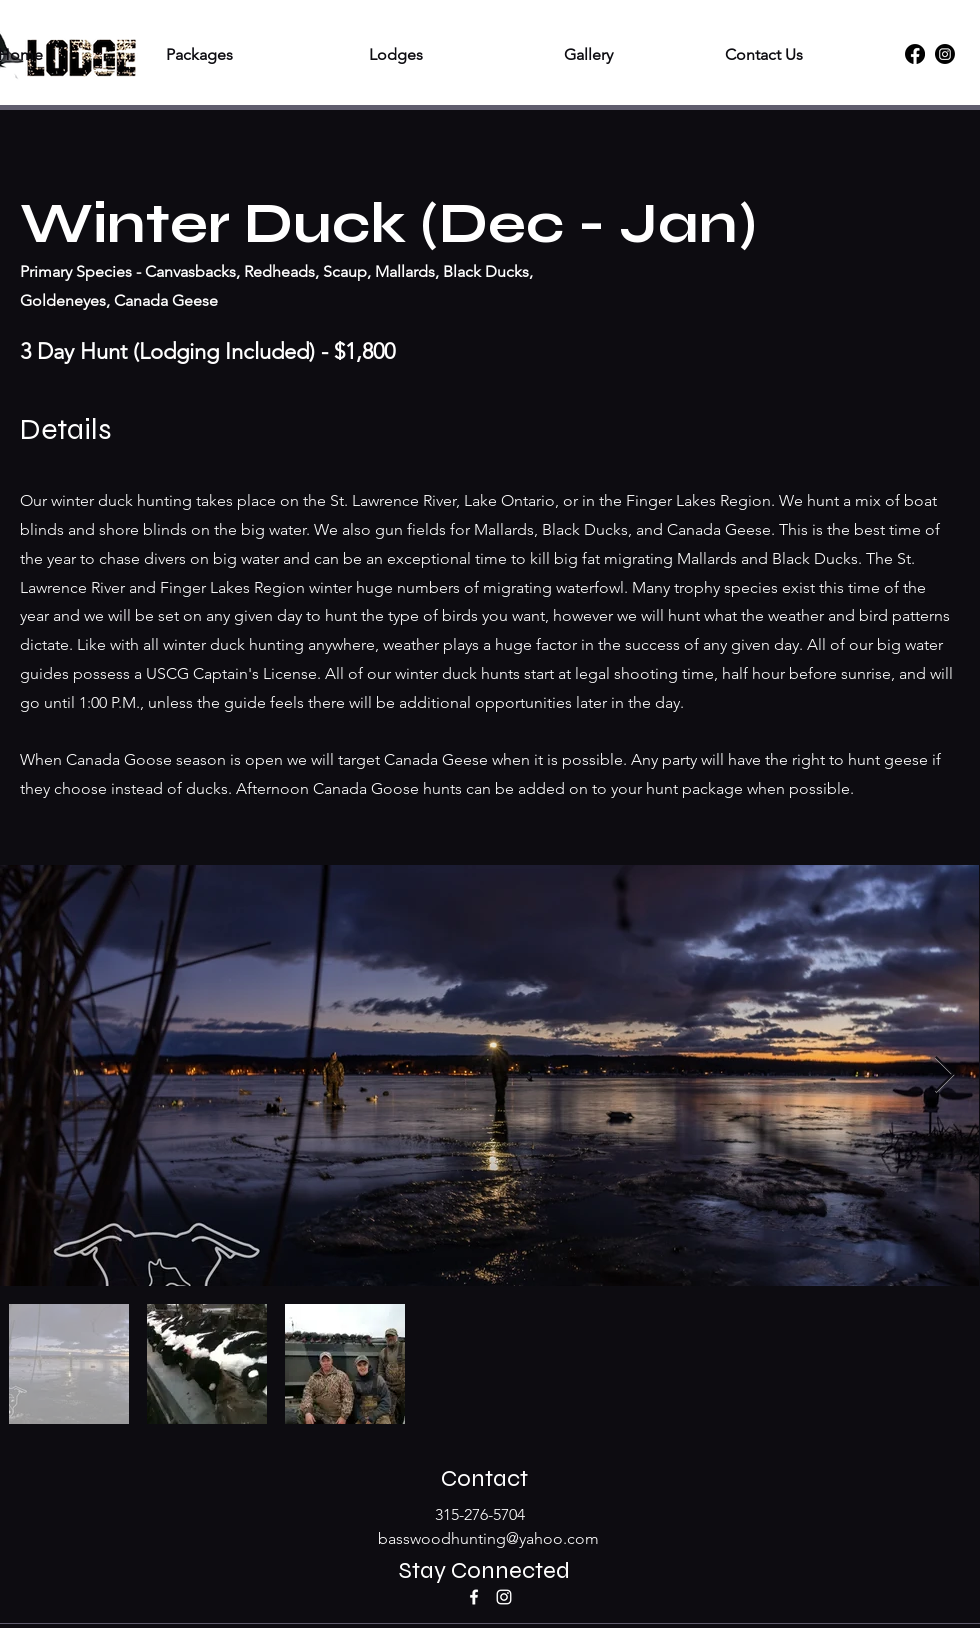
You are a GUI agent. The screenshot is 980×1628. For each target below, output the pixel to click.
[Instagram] (945, 54)
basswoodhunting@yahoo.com (488, 1538)
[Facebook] (915, 54)
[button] (153, 54)
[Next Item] (944, 1075)
